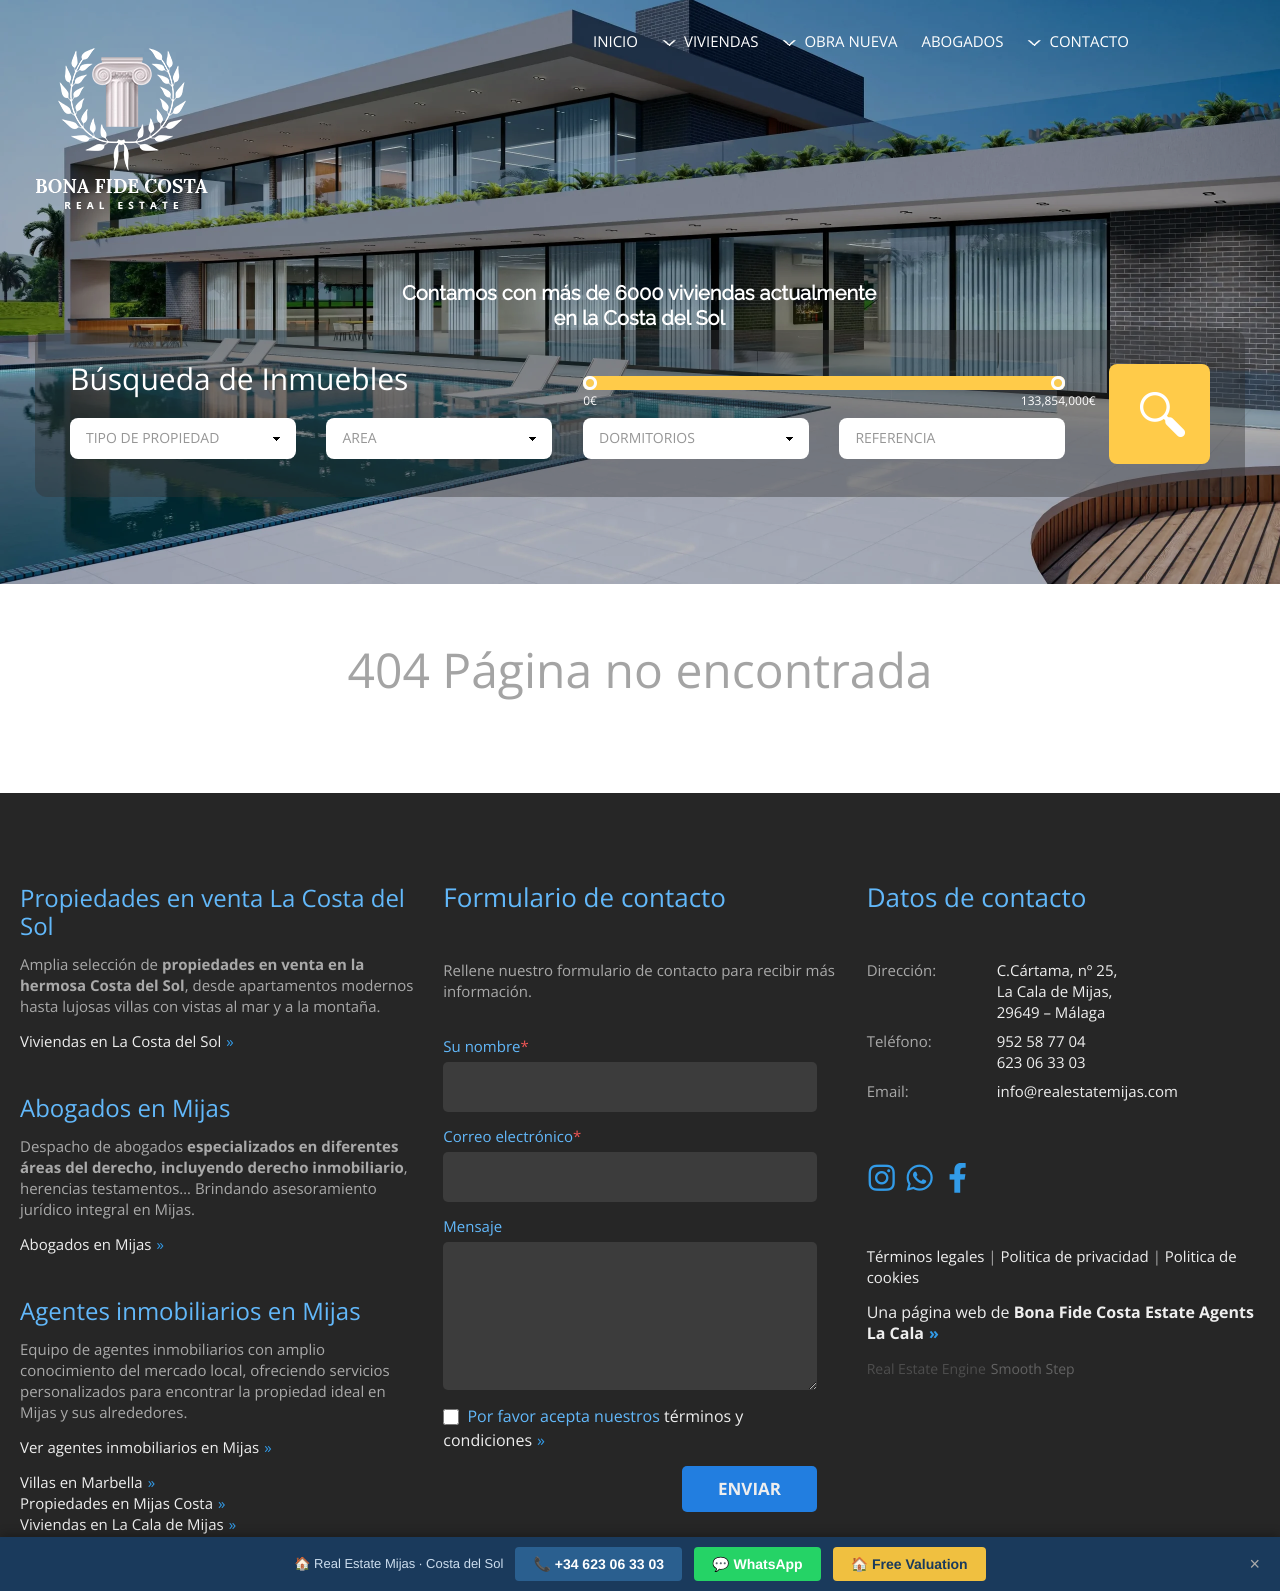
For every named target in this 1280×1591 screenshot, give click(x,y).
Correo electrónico (512, 1137)
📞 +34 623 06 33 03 (598, 1564)
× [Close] (1254, 1564)
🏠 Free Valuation (909, 1564)
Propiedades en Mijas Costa (116, 1504)
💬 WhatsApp (757, 1564)
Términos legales (926, 1257)
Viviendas (721, 42)
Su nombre (485, 1047)
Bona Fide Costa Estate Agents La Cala (1060, 1322)
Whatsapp (922, 1178)
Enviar (749, 1488)
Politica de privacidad (1075, 1257)
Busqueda (1159, 414)
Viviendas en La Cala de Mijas (122, 1525)
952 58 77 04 (1041, 1042)
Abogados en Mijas (85, 1245)
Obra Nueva (850, 42)
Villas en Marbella (81, 1483)
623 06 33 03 (1041, 1063)
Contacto (1089, 42)
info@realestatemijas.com (1087, 1092)
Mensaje (472, 1227)
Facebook (960, 1178)
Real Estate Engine (926, 1369)
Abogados (962, 42)
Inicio (615, 42)
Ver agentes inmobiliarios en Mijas (139, 1448)
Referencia (895, 438)
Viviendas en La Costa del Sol (120, 1042)
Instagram (884, 1178)
